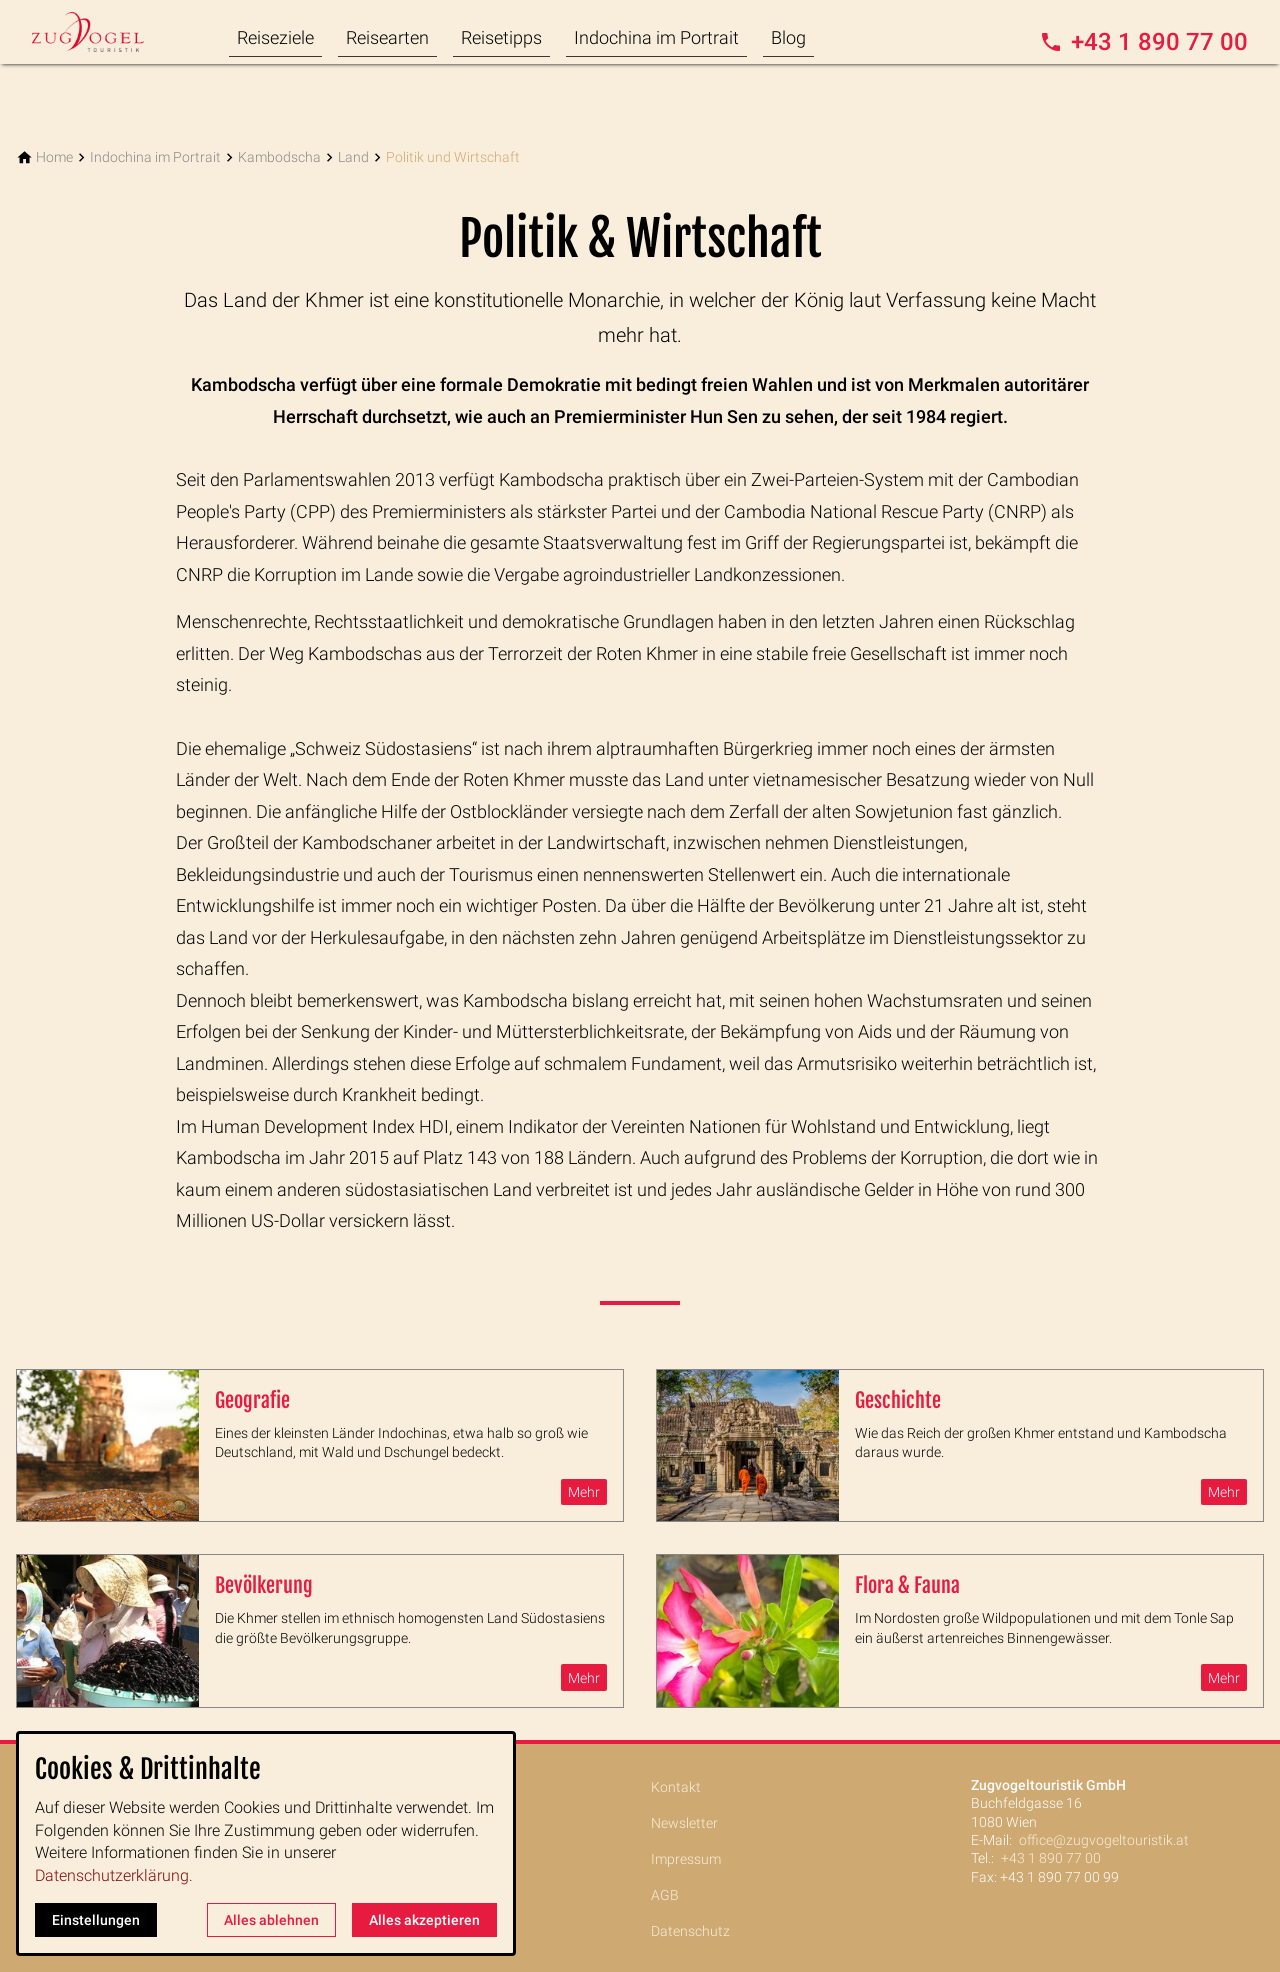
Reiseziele (275, 37)
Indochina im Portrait (656, 37)
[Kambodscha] (279, 157)
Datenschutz (690, 1931)
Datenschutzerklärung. (114, 1875)
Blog (788, 37)
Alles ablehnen (271, 1920)
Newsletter (684, 1823)
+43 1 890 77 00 (1051, 1858)
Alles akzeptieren (424, 1920)
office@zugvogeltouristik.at (1104, 1840)
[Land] (353, 157)
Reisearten (387, 37)
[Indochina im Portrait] (155, 157)
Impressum (686, 1859)
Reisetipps (501, 37)
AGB (665, 1895)
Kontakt (676, 1787)
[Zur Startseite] (112, 32)
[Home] (54, 157)
